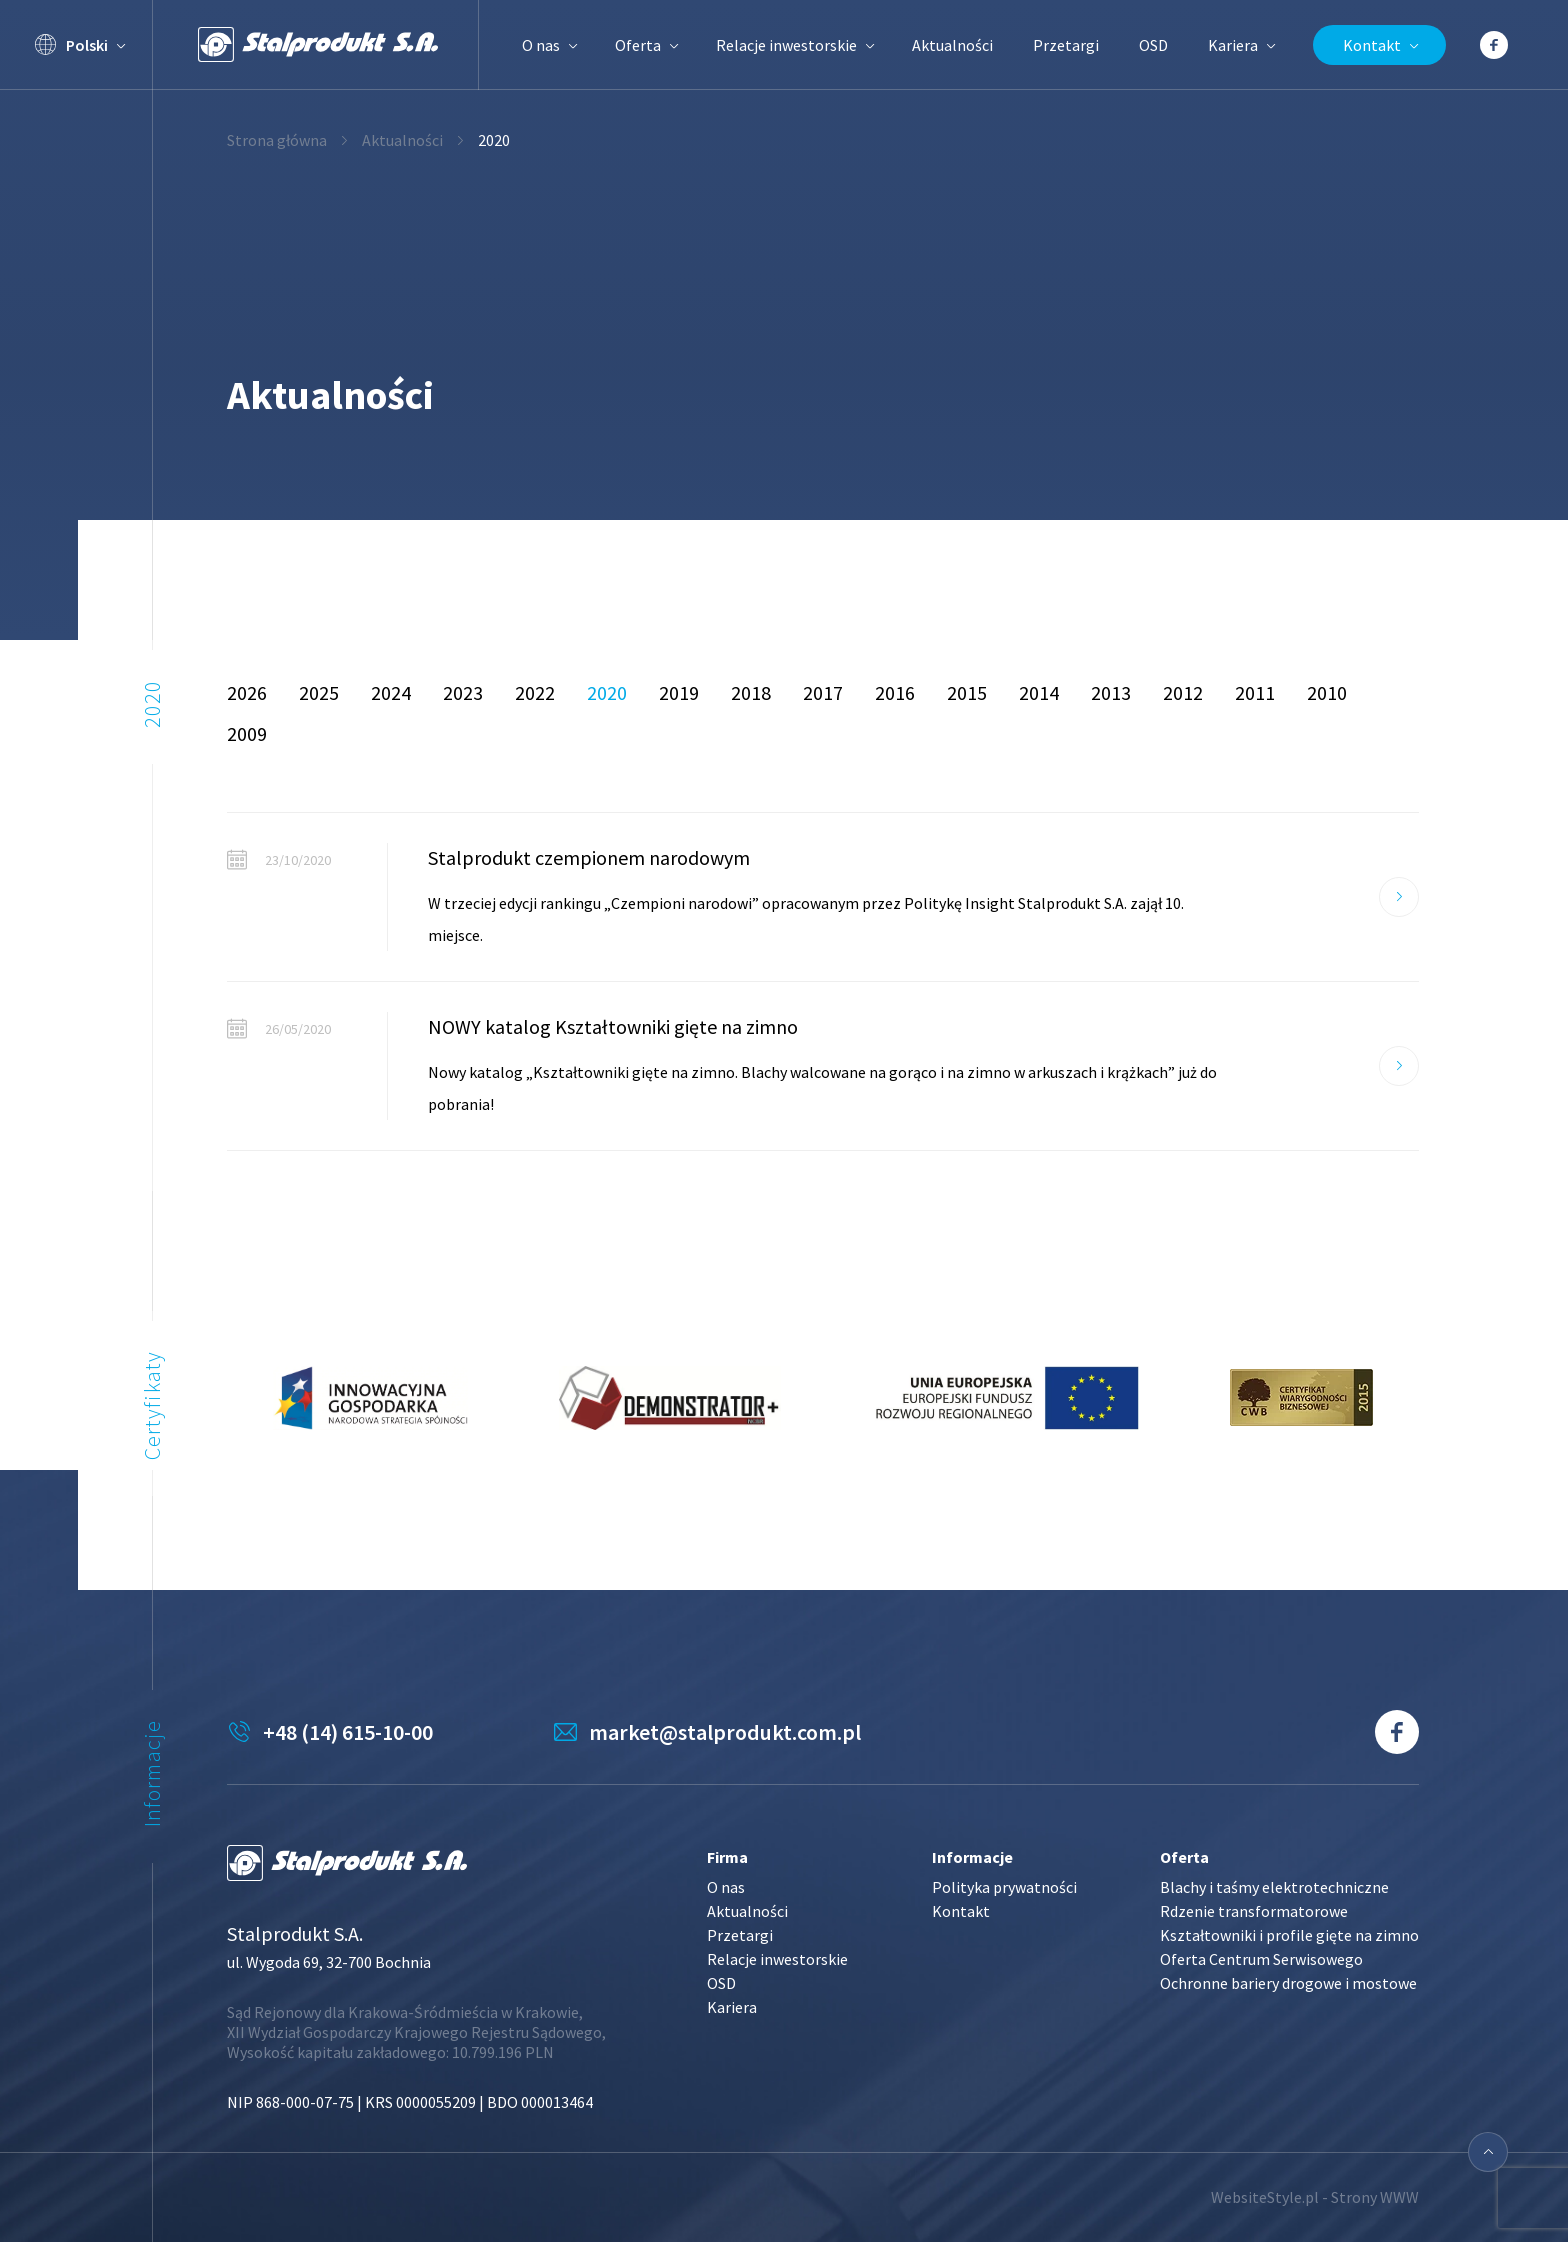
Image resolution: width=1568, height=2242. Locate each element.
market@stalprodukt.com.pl (725, 1732)
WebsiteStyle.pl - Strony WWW (1315, 2197)
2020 (607, 692)
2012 (1183, 692)
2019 (679, 692)
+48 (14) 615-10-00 (348, 1732)
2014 (1039, 692)
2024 (391, 692)
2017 (823, 692)
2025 (319, 692)
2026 (247, 692)
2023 (463, 692)
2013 (1111, 692)
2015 (967, 692)
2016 (895, 692)
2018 (751, 692)
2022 (535, 692)
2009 (247, 733)
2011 (1255, 692)
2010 (1327, 692)
